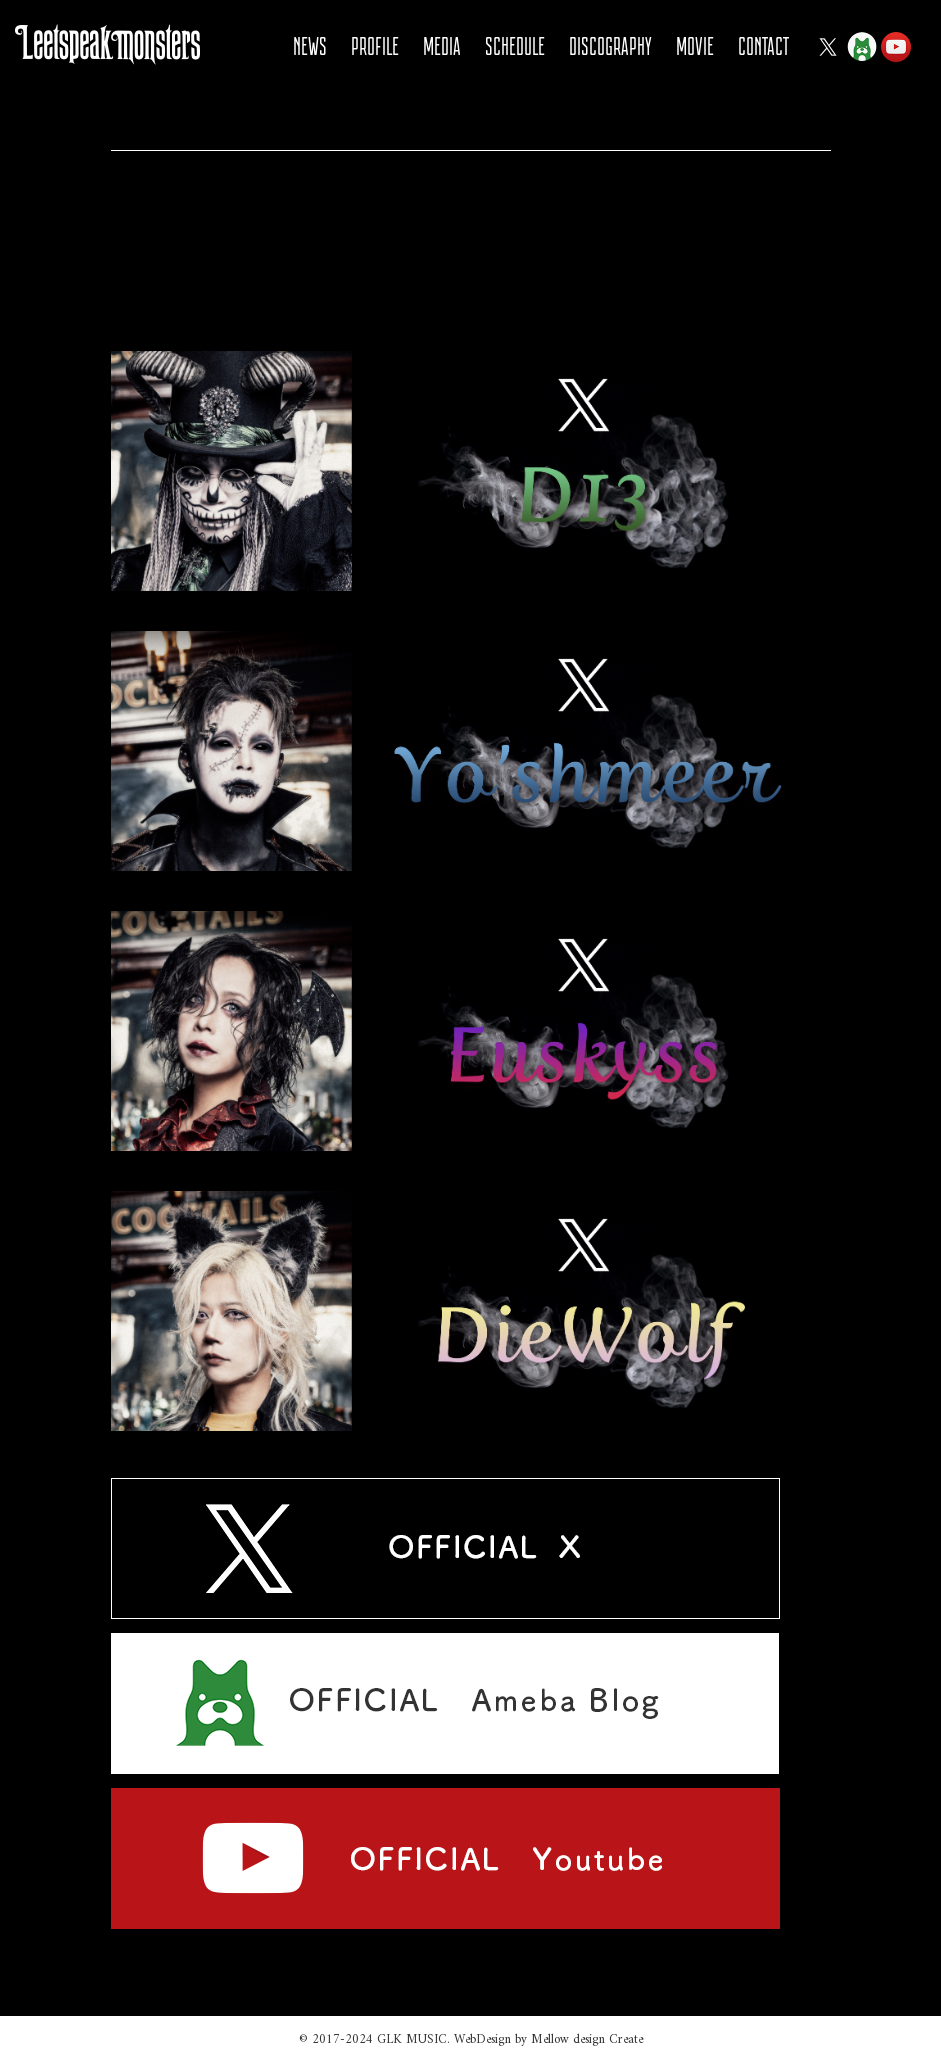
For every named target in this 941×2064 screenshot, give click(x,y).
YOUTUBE (896, 47)
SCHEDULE (515, 46)
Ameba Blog (862, 47)
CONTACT (763, 46)
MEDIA (442, 46)
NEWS (310, 46)
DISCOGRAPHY (610, 46)
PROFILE (375, 46)
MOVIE (695, 46)
